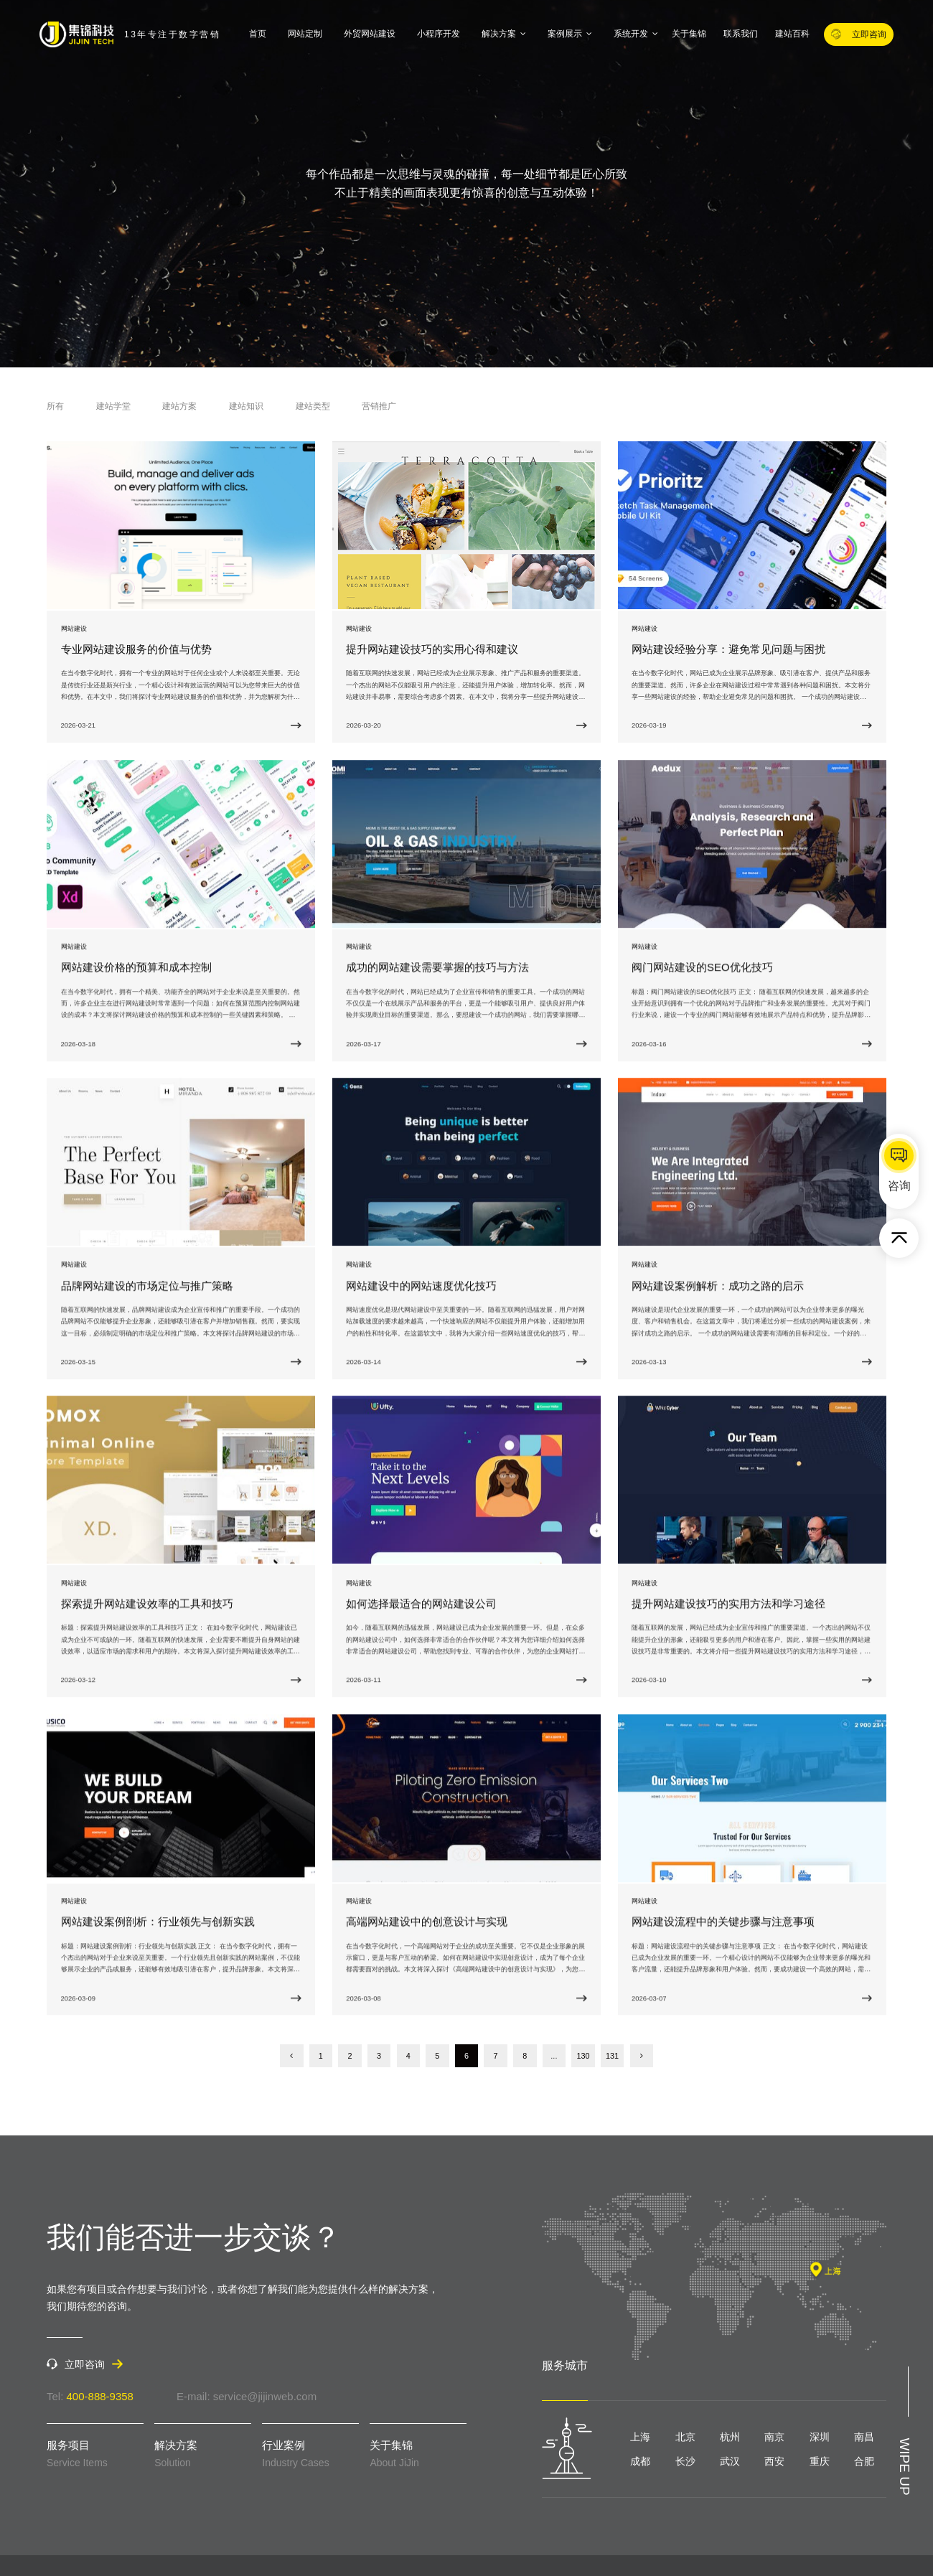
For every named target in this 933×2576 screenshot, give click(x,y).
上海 (640, 2437)
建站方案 (179, 406)
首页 (257, 34)
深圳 (820, 2437)
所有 (55, 406)
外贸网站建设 (369, 34)
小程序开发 (438, 34)
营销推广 (379, 406)
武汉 (730, 2461)
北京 (685, 2437)
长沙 (685, 2461)
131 (612, 2055)
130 (582, 2055)
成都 (640, 2461)
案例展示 (570, 34)
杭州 (730, 2437)
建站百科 (792, 34)
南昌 (864, 2437)
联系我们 (740, 34)
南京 (774, 2437)
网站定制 (305, 34)
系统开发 (636, 34)
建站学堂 (113, 406)
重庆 (820, 2461)
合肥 (864, 2461)
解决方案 (504, 34)
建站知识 (246, 406)
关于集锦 (689, 34)
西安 (774, 2461)
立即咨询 (859, 34)
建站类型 (313, 406)
